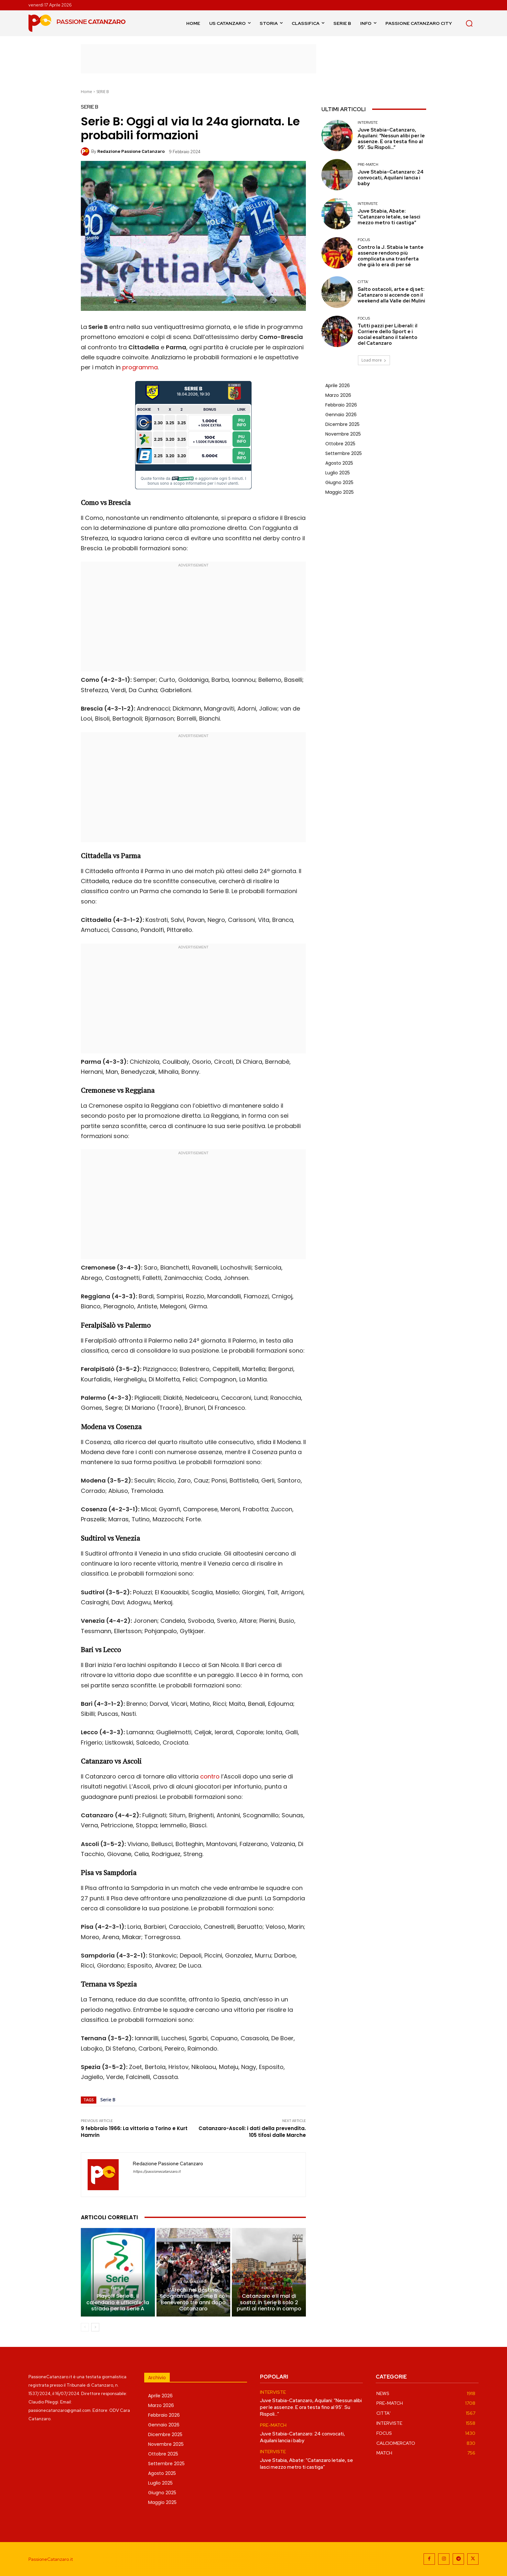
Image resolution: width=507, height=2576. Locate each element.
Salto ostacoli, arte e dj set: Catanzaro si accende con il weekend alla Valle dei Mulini (391, 295)
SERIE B (102, 91)
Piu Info (241, 422)
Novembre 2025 (343, 434)
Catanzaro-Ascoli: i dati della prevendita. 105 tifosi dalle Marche (252, 2131)
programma (140, 367)
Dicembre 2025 (342, 424)
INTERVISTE (368, 122)
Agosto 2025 (339, 463)
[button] (469, 23)
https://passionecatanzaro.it (156, 2171)
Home (86, 91)
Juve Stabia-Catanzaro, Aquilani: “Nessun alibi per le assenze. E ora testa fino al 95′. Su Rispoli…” (391, 139)
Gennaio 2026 (341, 414)
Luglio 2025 (337, 473)
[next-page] (95, 2327)
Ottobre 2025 (340, 443)
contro (210, 1776)
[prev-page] (85, 2327)
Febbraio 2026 (341, 405)
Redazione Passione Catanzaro (131, 151)
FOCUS (268, 2288)
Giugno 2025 (339, 482)
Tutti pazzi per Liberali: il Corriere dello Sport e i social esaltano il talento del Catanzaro (387, 334)
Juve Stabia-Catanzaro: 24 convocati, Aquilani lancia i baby (391, 178)
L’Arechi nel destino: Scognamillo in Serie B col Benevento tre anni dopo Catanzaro (193, 2299)
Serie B (107, 2099)
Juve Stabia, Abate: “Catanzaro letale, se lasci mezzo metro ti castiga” (389, 217)
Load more (373, 360)
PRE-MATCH (368, 164)
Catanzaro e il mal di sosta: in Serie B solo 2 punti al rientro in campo (269, 2302)
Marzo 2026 (338, 395)
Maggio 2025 (339, 492)
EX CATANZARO (192, 2282)
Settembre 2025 (343, 453)
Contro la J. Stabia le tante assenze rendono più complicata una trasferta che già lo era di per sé (391, 256)
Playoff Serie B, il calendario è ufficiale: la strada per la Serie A (117, 2302)
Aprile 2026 (337, 385)
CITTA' (363, 282)
